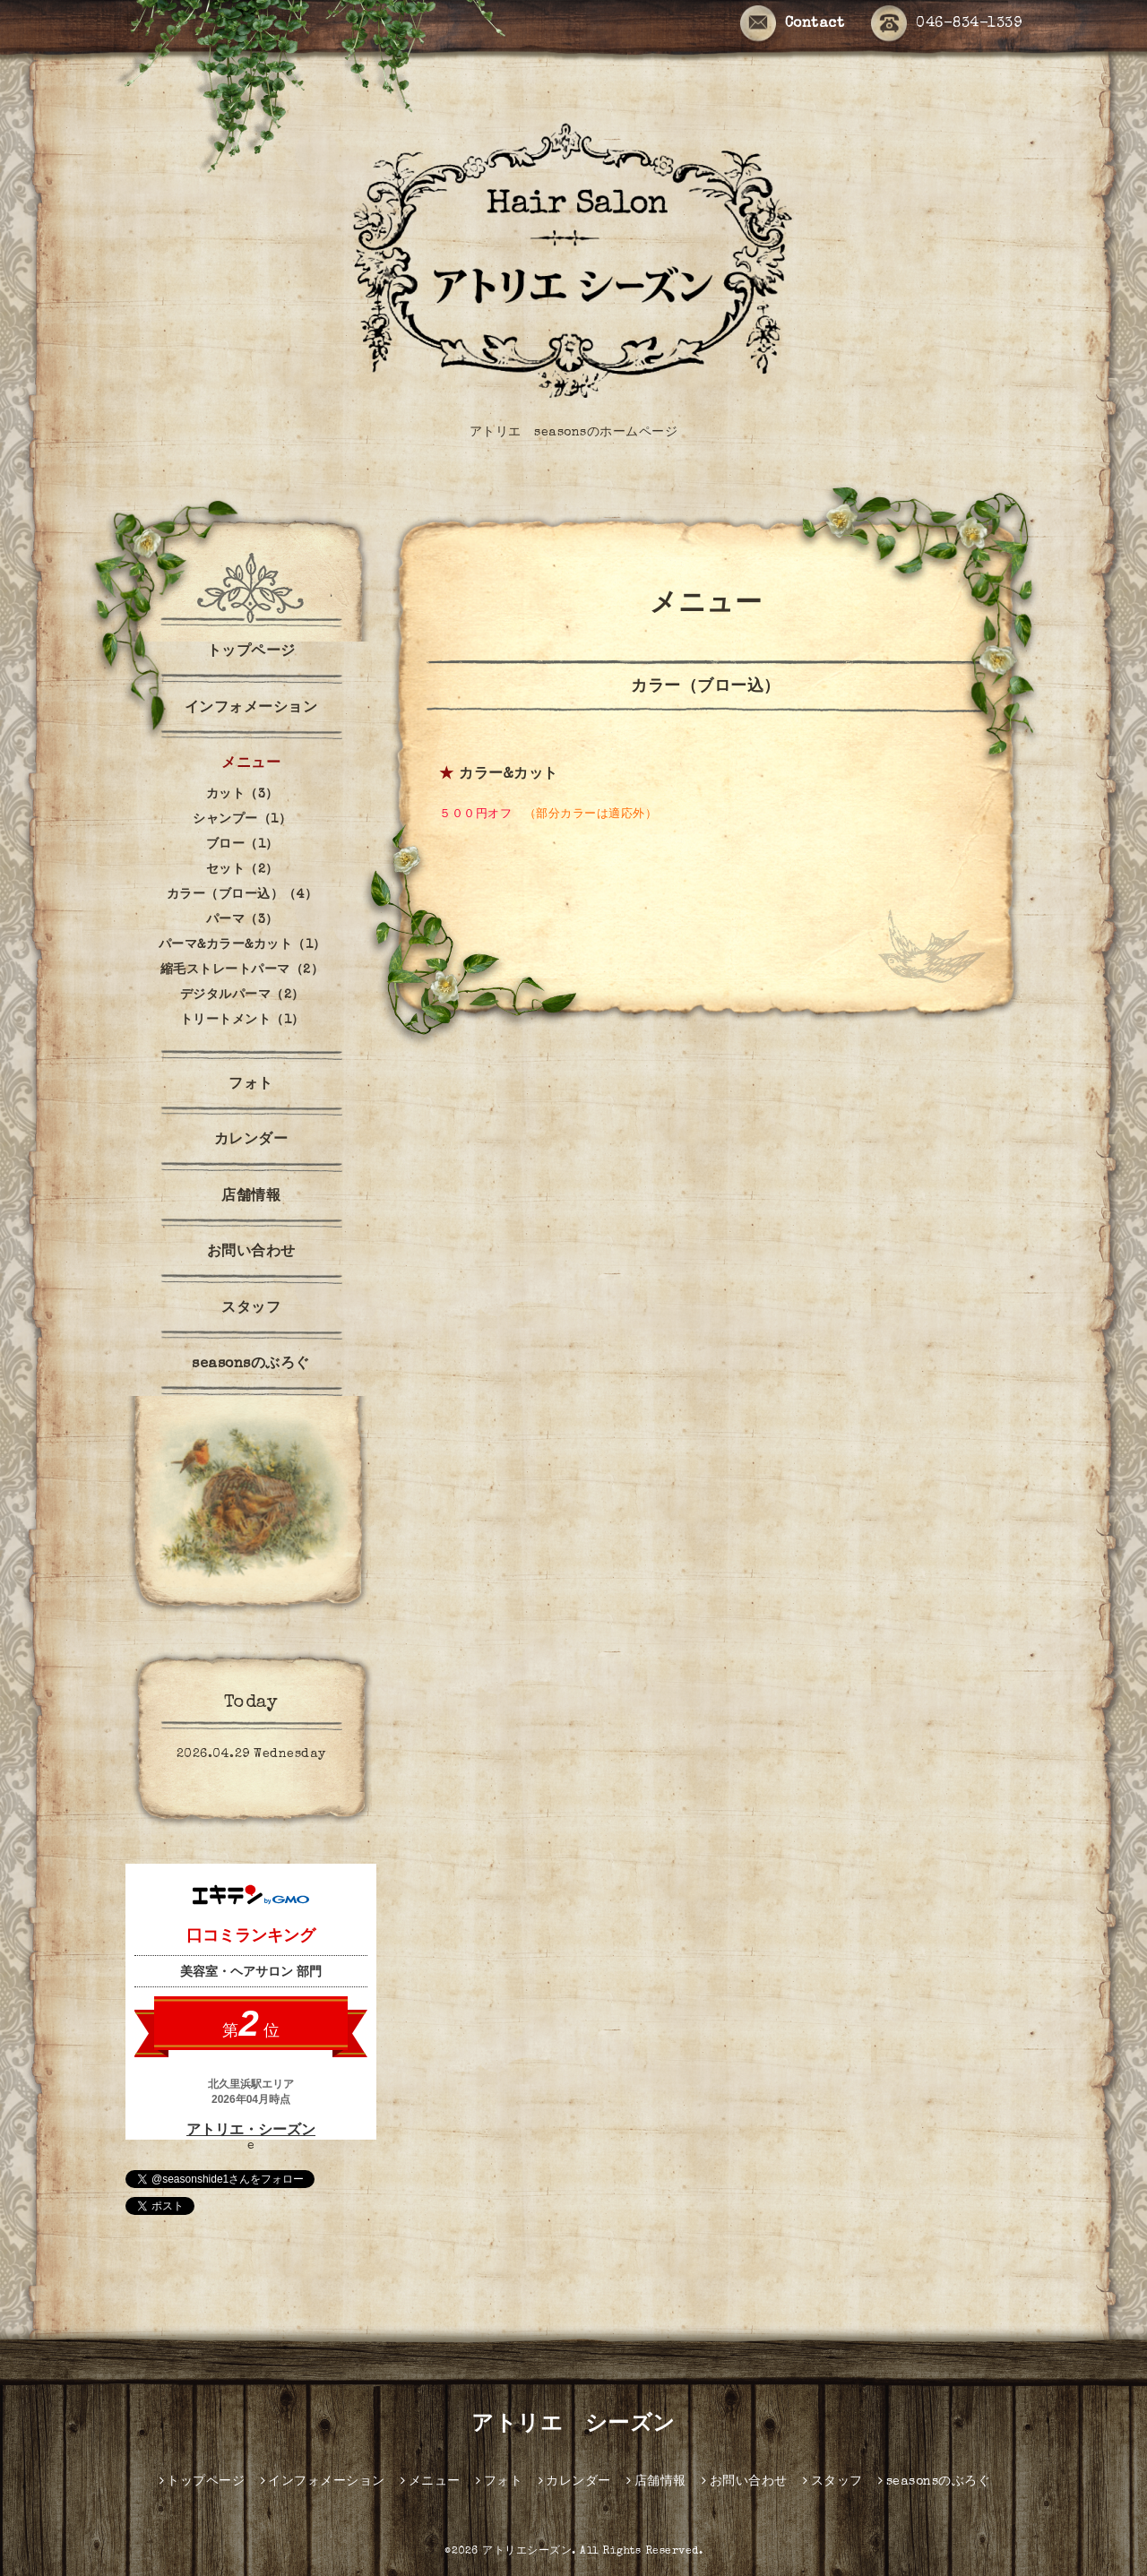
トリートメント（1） (242, 1020)
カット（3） (242, 794)
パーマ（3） (242, 920)
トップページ (251, 652)
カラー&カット (508, 775)
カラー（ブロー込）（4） (242, 895)
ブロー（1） (242, 845)
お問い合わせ (251, 1252)
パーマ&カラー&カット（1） (242, 945)
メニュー (250, 764)
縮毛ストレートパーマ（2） (242, 970)
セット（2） (242, 870)
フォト (251, 1085)
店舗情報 (250, 1197)
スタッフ (250, 1309)
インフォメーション (251, 709)
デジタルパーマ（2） (242, 995)
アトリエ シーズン (573, 2425)
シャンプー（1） (242, 820)
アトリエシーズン (527, 2551)
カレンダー (251, 1140)
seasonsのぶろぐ (251, 1364)
